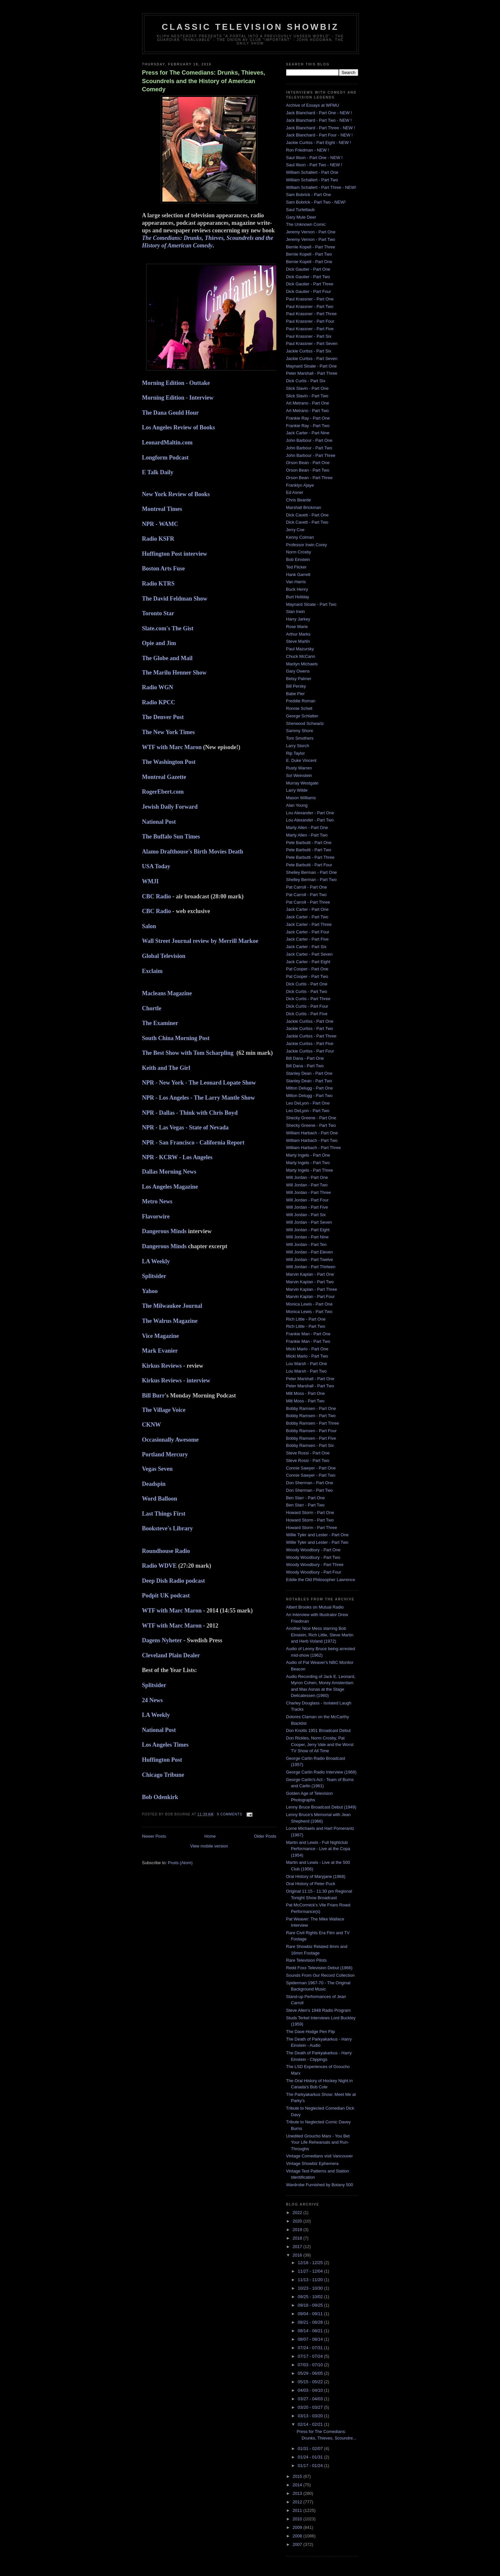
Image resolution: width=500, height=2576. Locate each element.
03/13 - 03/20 (311, 2415)
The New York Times (168, 732)
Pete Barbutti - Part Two (308, 849)
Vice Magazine (161, 1336)
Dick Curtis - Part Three (308, 998)
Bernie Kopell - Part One (309, 261)
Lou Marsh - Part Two (306, 1371)
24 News (152, 1700)
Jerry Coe (295, 529)
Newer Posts (154, 1836)
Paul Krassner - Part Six (309, 336)
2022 (298, 2212)
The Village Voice (164, 1410)
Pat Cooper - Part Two (307, 976)
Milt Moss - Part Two (305, 1400)
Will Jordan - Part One (307, 1177)
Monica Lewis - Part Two (309, 1311)
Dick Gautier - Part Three (309, 283)
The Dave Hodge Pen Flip (310, 2031)
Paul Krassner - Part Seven (312, 343)
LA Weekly (156, 1261)
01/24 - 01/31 (311, 2457)
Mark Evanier (160, 1350)
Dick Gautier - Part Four (308, 291)
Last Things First (164, 1513)
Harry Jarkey (298, 619)
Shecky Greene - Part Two (311, 1125)
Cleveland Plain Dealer (171, 1655)
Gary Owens (298, 671)
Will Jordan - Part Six (306, 1214)
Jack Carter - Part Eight (308, 961)
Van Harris (296, 581)
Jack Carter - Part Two (307, 916)
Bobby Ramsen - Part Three (312, 1423)
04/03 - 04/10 (311, 2390)
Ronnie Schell (299, 708)
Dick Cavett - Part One (307, 515)
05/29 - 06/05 (311, 2373)
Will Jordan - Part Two (307, 1184)
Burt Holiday (297, 596)
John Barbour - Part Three (311, 455)
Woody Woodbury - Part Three (315, 1564)
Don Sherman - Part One (309, 1482)
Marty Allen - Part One (307, 827)
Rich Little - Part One (306, 1319)
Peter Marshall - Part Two (310, 1385)
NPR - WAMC (160, 524)
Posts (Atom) (180, 1862)
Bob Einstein (298, 559)
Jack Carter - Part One (307, 909)
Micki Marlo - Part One (307, 1348)
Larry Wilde (297, 790)
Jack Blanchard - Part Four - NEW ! (319, 135)
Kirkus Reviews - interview (176, 1380)
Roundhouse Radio (166, 1551)
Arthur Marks (298, 634)
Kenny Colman (300, 537)
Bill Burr (153, 1395)
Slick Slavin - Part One (307, 388)
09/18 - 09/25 (311, 2305)
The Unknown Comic (306, 224)
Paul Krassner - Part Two (309, 306)
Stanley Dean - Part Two (309, 1080)
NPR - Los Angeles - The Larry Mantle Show (198, 1097)
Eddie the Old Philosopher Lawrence (320, 1579)
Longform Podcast (165, 457)
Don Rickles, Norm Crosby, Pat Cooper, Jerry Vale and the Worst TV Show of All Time (320, 1744)
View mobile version (209, 1846)
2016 (298, 2255)
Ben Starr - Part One (305, 1497)
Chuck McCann (300, 656)
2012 (298, 2501)
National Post (159, 822)
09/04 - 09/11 (311, 2313)
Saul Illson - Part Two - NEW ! (314, 164)
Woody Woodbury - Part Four (314, 1572)
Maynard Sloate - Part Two (311, 604)
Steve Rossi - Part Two (307, 1460)
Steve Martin (298, 641)
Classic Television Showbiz (250, 27)
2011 (298, 2510)
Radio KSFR (158, 538)
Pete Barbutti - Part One (309, 842)
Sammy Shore (299, 730)
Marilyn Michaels (302, 663)
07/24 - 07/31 (311, 2347)
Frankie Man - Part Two (308, 1341)
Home (210, 1836)
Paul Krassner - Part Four (310, 321)
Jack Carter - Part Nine (307, 432)
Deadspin (154, 1484)
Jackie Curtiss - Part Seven (312, 358)
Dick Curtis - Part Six (305, 380)
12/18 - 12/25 (311, 2262)
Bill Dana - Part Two (305, 1065)
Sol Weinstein (299, 775)
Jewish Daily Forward (170, 806)
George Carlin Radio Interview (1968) (321, 1772)
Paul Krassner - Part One (310, 299)
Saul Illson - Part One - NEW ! (314, 157)
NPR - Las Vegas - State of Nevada (185, 1127)
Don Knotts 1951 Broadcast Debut (318, 1730)
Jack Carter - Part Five (307, 939)
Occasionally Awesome (170, 1439)
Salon (149, 926)
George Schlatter (302, 715)
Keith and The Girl (166, 1068)
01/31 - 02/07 (311, 2448)
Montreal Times (162, 509)
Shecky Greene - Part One (311, 1117)
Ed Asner (295, 492)
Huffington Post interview (174, 553)
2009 (298, 2527)
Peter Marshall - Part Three (312, 373)
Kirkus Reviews (162, 1365)
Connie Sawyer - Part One (311, 1468)
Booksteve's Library (167, 1528)
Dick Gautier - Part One (308, 269)
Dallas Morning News (169, 1171)
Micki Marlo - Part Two (307, 1356)
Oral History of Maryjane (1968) (315, 1876)
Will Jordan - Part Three (308, 1192)
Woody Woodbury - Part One (313, 1549)
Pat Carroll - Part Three (308, 902)
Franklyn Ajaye (300, 485)
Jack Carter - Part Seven (309, 954)
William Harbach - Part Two (312, 1140)
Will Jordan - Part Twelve (309, 1259)
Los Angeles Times (165, 1744)
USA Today (156, 866)
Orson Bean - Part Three (309, 477)
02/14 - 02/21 (311, 2424)
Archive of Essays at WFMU (312, 105)
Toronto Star (158, 613)
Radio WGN (157, 687)
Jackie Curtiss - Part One (310, 1021)
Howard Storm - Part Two (310, 1520)
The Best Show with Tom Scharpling (188, 1053)
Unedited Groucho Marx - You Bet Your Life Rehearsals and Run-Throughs (318, 2142)
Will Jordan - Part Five (307, 1207)
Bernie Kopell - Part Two (309, 254)
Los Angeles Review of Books (178, 427)
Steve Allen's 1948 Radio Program (318, 2010)
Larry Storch (297, 745)
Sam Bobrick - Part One (308, 194)
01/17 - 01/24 (311, 2465)
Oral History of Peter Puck (310, 1883)
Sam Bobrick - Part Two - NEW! (316, 202)
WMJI (150, 881)
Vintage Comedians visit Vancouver (319, 2155)
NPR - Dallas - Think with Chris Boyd (190, 1112)
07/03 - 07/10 (311, 2364)
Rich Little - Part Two (305, 1326)
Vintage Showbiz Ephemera (312, 2163)
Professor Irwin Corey (306, 544)
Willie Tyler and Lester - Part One (317, 1534)
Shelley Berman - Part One (311, 872)
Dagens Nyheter (162, 1640)
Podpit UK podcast (166, 1595)
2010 (298, 2518)
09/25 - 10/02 (311, 2296)
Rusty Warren (299, 768)
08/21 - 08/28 (311, 2322)
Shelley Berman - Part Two (311, 879)
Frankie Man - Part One (308, 1333)
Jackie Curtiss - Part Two (309, 1028)
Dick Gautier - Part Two (308, 276)
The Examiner (160, 1023)
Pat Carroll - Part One (306, 887)
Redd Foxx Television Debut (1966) (319, 1967)
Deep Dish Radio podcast (174, 1580)
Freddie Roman (301, 700)
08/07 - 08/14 (311, 2339)
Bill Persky (296, 686)
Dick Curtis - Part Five (306, 1013)
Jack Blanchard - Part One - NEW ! (319, 112)
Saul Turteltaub (300, 209)
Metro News (157, 1201)
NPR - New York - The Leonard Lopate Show (199, 1082)
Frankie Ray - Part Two (308, 425)
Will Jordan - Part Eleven (309, 1252)
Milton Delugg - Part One (309, 1088)
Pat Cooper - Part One (307, 968)
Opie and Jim (159, 643)
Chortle (151, 1008)
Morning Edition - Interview (178, 397)
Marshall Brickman (303, 507)
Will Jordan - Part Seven (309, 1222)
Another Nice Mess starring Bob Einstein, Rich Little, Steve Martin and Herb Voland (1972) (320, 1635)
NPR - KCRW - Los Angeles (177, 1157)
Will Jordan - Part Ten (306, 1244)
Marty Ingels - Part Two (308, 1162)
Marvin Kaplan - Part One (310, 1274)
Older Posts (265, 1836)
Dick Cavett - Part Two (307, 522)
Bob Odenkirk (160, 1797)
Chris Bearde (298, 499)
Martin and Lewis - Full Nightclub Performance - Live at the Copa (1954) (318, 1849)
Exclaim (152, 971)
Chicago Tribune (163, 1775)
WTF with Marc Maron (172, 747)
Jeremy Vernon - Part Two (310, 239)
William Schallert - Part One (312, 172)
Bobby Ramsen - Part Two (311, 1415)
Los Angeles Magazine (170, 1186)
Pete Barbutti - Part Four (309, 864)
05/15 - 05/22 (311, 2381)
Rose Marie (297, 626)
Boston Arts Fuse (163, 568)
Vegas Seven (157, 1469)
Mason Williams (301, 797)
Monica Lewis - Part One (309, 1304)
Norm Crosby (298, 551)
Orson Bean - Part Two (307, 470)
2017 (298, 2246)
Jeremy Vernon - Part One (311, 231)
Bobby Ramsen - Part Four (311, 1430)
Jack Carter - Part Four (307, 931)
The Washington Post (169, 762)
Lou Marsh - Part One (306, 1363)
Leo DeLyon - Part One (308, 1103)
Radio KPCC (159, 702)
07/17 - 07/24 (311, 2356)
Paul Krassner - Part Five (310, 328)
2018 (298, 2238)
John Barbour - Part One (309, 440)
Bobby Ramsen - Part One (311, 1408)
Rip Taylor (295, 753)
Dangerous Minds (164, 1231)
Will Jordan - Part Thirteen (311, 1266)
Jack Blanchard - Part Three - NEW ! (320, 127)
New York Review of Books (176, 494)
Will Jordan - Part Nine (307, 1236)
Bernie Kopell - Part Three (310, 246)
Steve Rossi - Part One (308, 1452)
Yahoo (150, 1291)
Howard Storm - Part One (310, 1512)
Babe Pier (295, 693)
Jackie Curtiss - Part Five (309, 1043)
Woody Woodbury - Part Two (313, 1557)
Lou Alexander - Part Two (310, 820)
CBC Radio (156, 896)
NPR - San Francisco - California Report (193, 1142)
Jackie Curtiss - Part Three (311, 1036)
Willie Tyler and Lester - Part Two (317, 1542)
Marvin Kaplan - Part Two (310, 1281)
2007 (298, 2544)
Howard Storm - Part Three (311, 1527)
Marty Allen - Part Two (307, 835)
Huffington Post (162, 1759)
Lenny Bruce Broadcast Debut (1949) (321, 1807)
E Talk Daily (158, 472)
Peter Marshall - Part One (310, 1378)
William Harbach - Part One (312, 1132)
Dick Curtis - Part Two (306, 991)
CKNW (151, 1424)
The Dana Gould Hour (170, 412)
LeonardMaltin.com (167, 442)
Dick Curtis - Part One (306, 984)
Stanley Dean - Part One (309, 1073)
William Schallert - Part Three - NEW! (321, 187)
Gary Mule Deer (301, 217)
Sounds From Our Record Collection (320, 1975)
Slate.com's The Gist (168, 628)
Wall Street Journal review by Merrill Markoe (200, 941)
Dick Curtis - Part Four (307, 1006)
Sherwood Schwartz (305, 723)
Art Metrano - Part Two (307, 410)
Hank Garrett (298, 574)
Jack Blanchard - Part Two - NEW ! (319, 120)
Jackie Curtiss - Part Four (310, 1051)
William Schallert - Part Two (312, 179)
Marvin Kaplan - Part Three (311, 1289)
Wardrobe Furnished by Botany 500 (319, 2184)
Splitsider (154, 1276)
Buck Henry (297, 589)
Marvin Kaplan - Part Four (310, 1296)
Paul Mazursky (300, 648)
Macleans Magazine (167, 993)
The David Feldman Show (175, 598)
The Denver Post (163, 717)
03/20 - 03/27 (311, 2407)
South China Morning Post (176, 1038)
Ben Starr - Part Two (305, 1505)
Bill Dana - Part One (305, 1058)
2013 (298, 2493)
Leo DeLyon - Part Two (307, 1110)
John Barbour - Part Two (309, 447)
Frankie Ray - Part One (308, 418)
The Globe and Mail (167, 658)
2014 (298, 2484)
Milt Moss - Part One (305, 1393)
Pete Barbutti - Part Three (310, 857)
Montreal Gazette (164, 777)
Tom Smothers (300, 738)
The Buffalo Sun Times (171, 836)
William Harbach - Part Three (313, 1147)
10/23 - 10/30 (311, 2288)
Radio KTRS (158, 583)
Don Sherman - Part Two (309, 1490)
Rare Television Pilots (306, 1960)
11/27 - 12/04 (311, 2271)
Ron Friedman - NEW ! (307, 150)
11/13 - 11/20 (311, 2279)
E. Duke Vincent (301, 760)
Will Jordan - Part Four (307, 1200)
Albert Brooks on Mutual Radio (315, 1607)
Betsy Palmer (298, 678)
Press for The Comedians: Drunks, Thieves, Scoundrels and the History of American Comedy (203, 81)
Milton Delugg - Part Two (309, 1095)
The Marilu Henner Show (174, 672)
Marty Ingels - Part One (308, 1155)
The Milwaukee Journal (173, 1306)
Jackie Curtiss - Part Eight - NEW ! (318, 142)
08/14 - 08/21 (311, 2330)
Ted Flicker (296, 567)
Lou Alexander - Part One (310, 812)
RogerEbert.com (163, 791)
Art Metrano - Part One (307, 403)
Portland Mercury (165, 1454)
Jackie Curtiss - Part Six (308, 351)
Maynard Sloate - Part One (311, 366)
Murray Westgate (302, 783)
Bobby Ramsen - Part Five (311, 1438)
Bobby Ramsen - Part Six (310, 1445)
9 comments (229, 1814)
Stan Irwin (295, 611)
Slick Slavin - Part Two (307, 395)
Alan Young (297, 805)
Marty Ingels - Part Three (309, 1170)
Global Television (164, 956)
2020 (298, 2221)
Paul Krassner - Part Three (311, 313)
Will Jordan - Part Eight (308, 1229)
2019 (298, 2229)
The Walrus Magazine (170, 1321)
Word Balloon (159, 1498)
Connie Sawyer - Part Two (311, 1475)
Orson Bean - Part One (308, 462)
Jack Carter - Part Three (309, 924)
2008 (298, 2535)
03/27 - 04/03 (311, 2398)
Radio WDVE (159, 1565)
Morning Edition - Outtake (176, 383)
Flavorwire (156, 1216)
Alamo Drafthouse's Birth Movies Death (192, 851)
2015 (298, 2476)
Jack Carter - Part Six (306, 946)
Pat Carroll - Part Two (306, 894)
